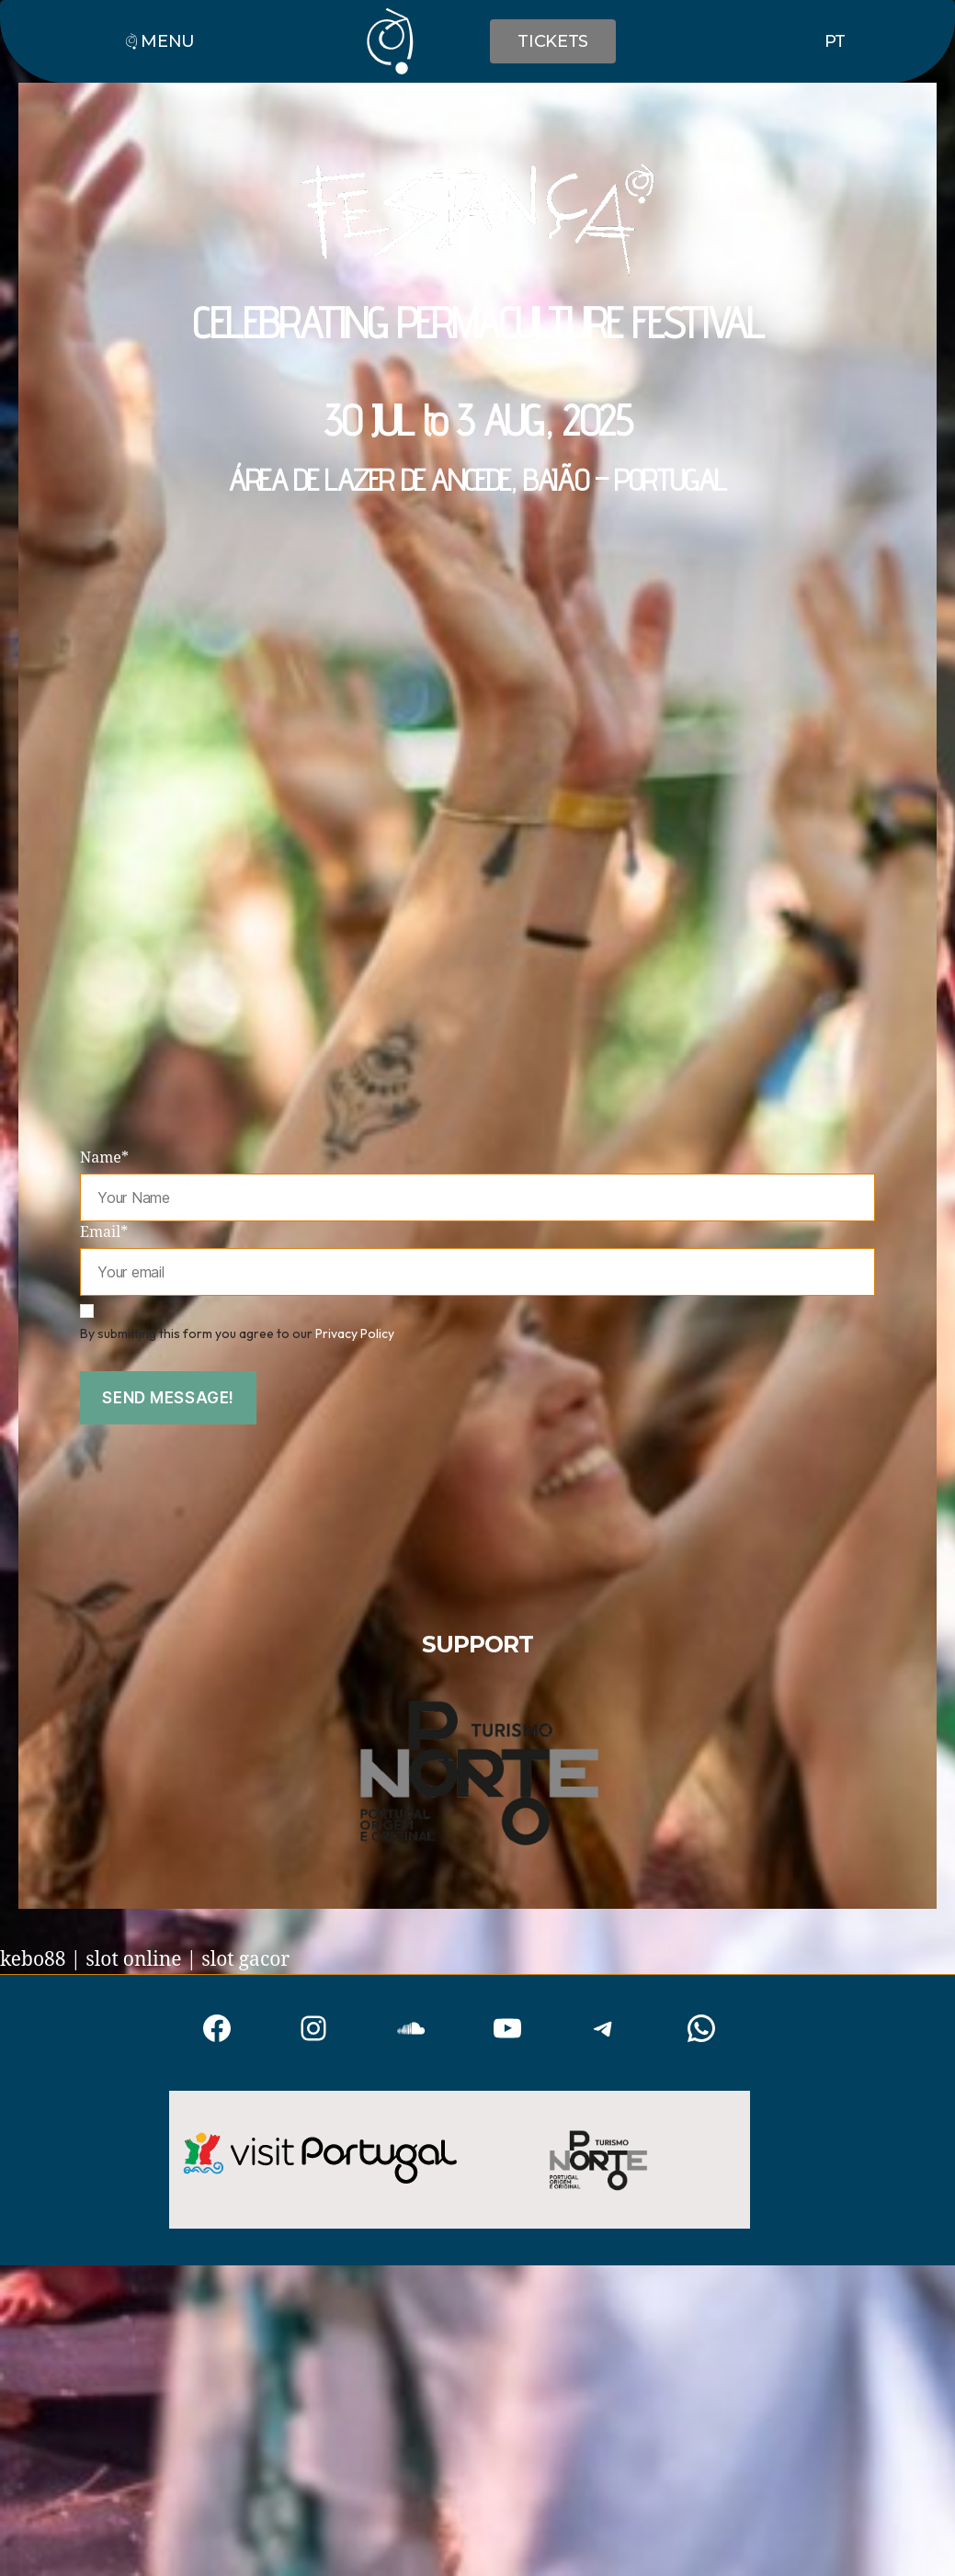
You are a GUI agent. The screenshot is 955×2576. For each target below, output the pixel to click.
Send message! (167, 1398)
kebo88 (33, 1959)
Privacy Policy (354, 1333)
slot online (133, 1959)
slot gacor (245, 1959)
